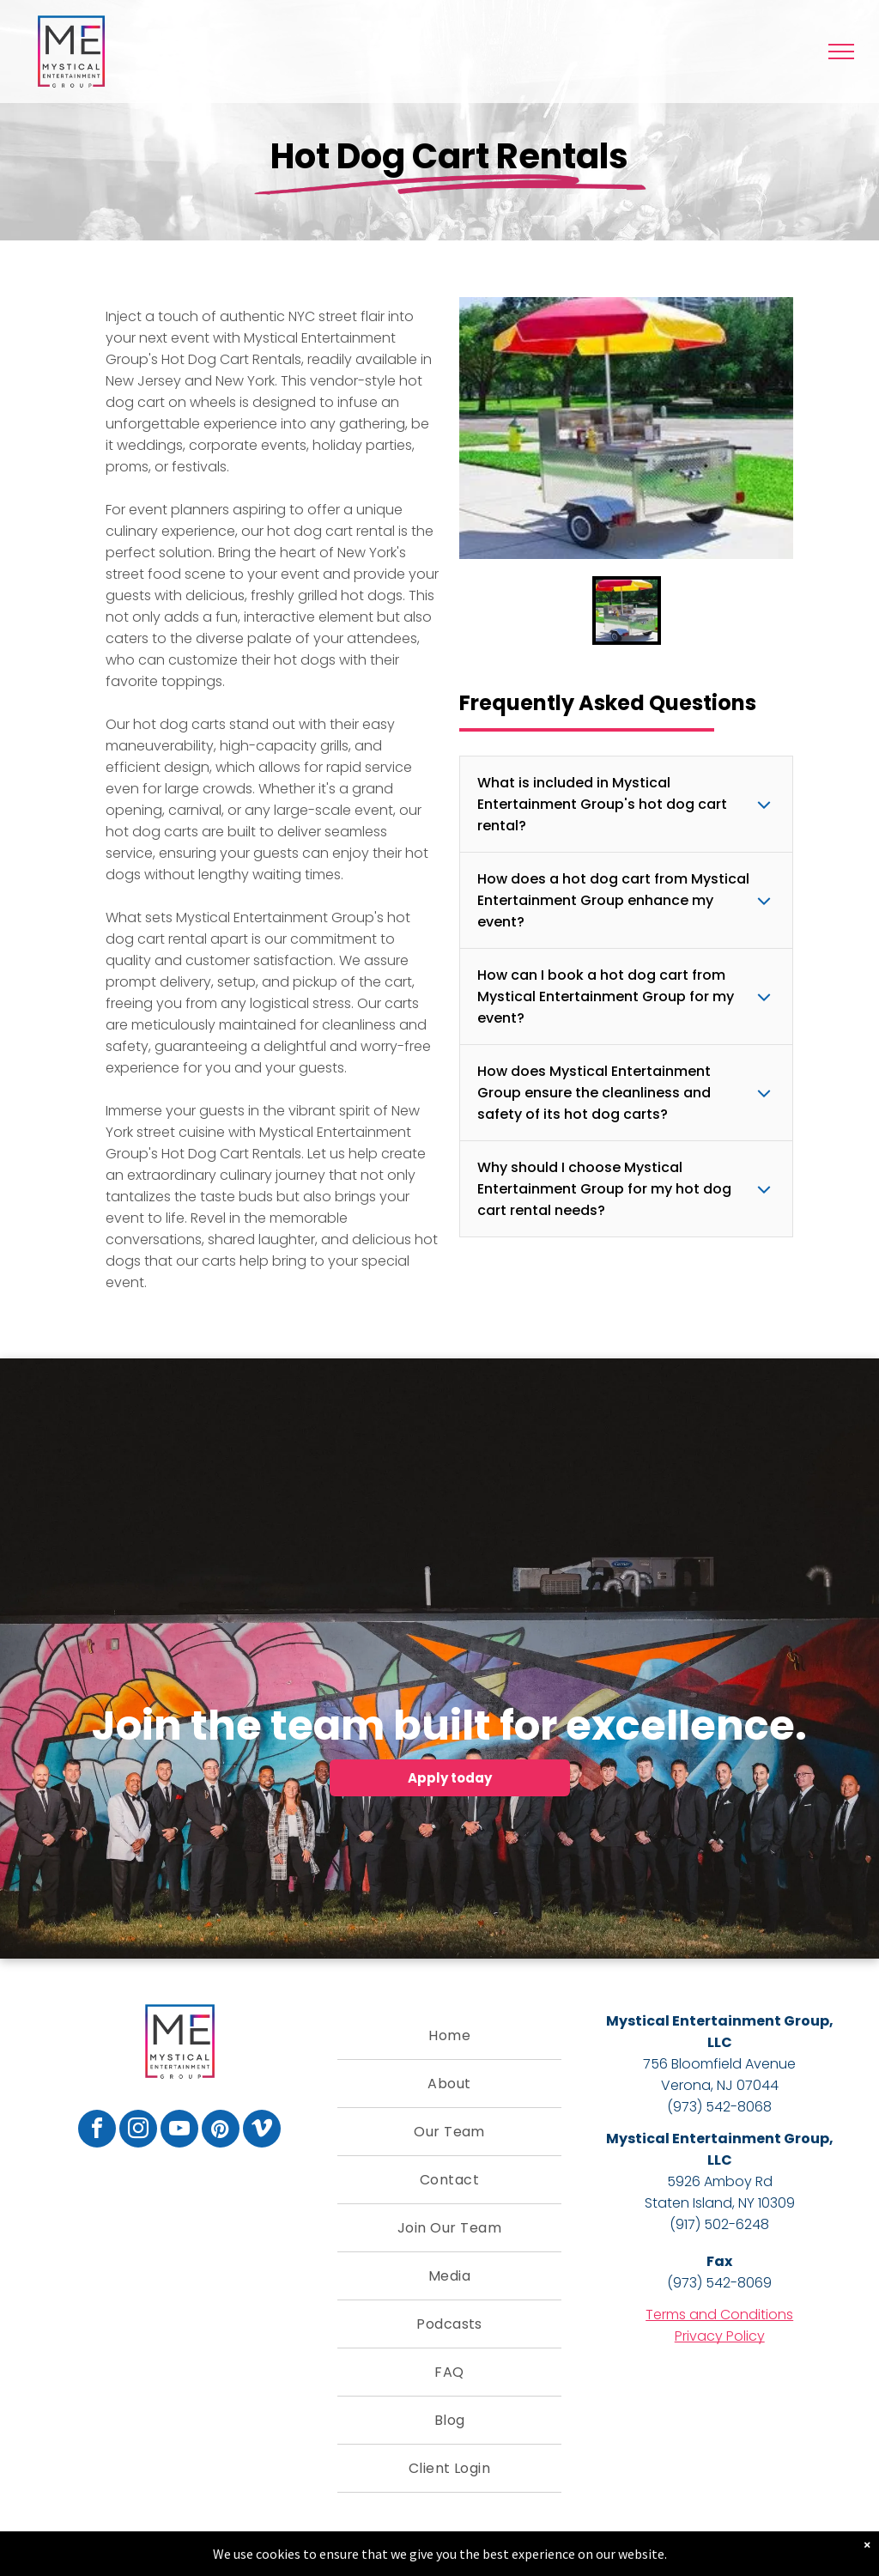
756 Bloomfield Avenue (719, 2064)
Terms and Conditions (719, 2314)
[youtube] (179, 2131)
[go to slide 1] (626, 610)
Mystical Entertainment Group (717, 2021)
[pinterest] (220, 2131)
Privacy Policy (720, 2336)
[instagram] (138, 2131)
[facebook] (97, 2131)
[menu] (841, 51)
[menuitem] (449, 2036)
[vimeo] (262, 2131)
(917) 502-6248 (719, 2224)
